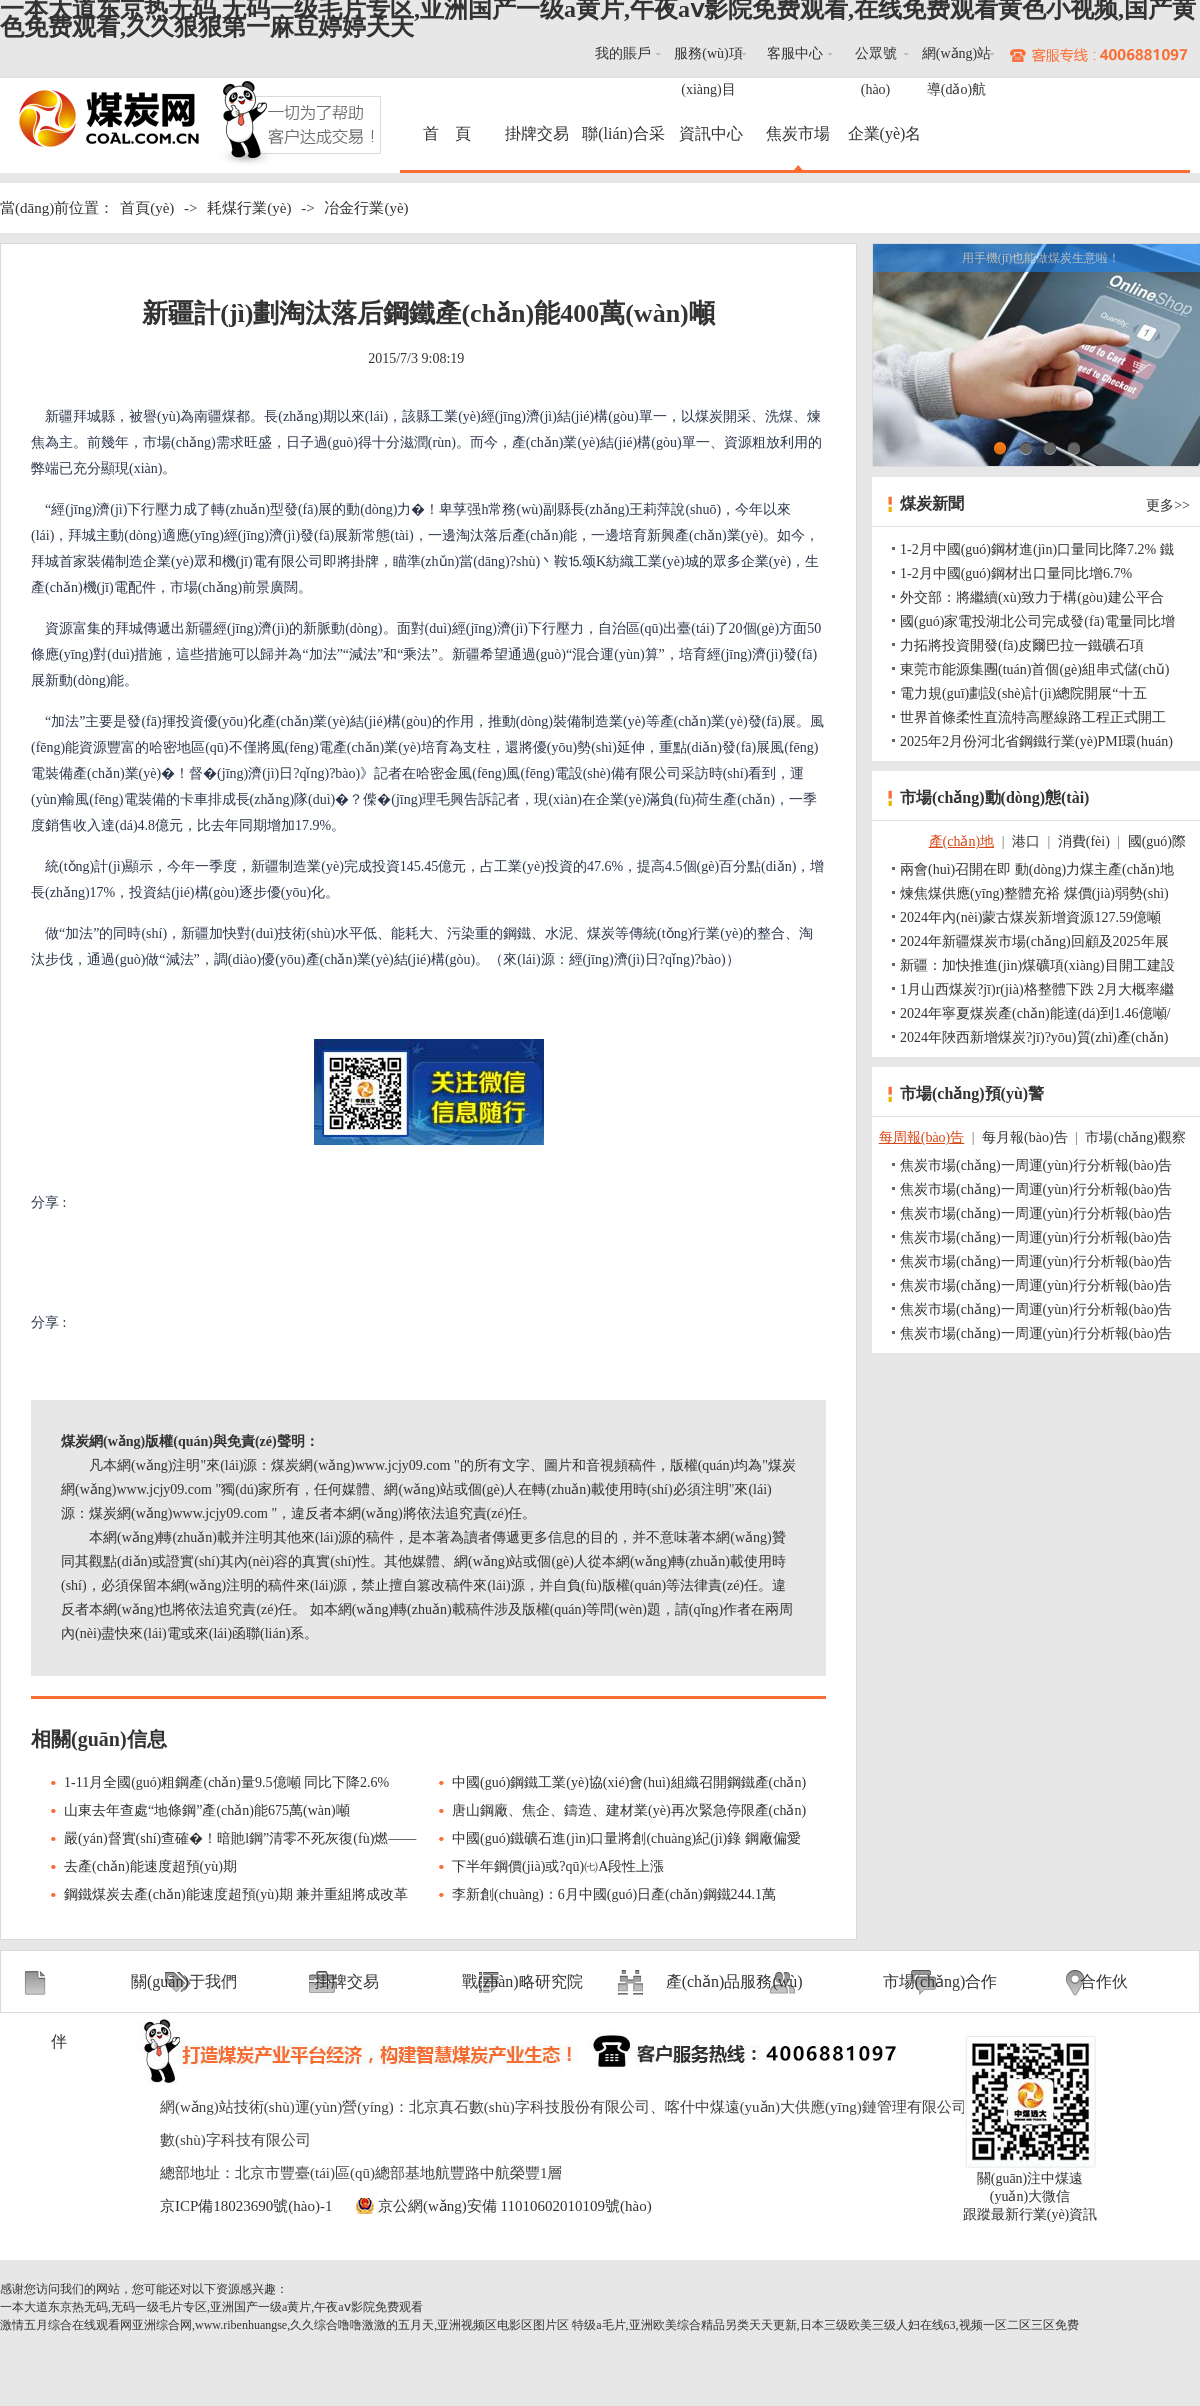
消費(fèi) (1084, 841)
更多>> (1168, 505)
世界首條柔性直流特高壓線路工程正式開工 (1033, 717)
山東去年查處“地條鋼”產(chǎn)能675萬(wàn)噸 (207, 1810)
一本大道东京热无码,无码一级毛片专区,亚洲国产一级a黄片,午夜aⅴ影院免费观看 (211, 2307)
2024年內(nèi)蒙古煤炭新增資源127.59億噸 (1030, 917)
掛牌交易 (537, 133)
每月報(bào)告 (1025, 1137)
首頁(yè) (147, 208)
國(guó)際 (1157, 841)
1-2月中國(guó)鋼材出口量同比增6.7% (1016, 573)
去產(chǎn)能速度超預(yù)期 (150, 1866)
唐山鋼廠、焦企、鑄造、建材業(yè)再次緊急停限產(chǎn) (629, 1810)
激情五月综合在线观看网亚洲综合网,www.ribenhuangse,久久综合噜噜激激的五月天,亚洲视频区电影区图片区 (284, 2325)
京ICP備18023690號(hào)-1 (246, 2206)
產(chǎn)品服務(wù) (734, 1981)
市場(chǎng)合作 (940, 1981)
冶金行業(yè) (366, 208)
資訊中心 (711, 133)
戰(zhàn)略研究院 (522, 1981)
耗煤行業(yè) (249, 208)
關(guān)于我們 (184, 1981)
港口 (1026, 841)
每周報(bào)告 (922, 1137)
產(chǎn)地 (962, 841)
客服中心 (795, 53)
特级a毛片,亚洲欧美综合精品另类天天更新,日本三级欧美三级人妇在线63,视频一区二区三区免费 (825, 2325)
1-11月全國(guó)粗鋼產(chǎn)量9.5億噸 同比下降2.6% (226, 1782)
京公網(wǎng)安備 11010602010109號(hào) (515, 2206)
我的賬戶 (623, 53)
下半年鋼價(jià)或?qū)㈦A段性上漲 (558, 1866)
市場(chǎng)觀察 (1135, 1137)
